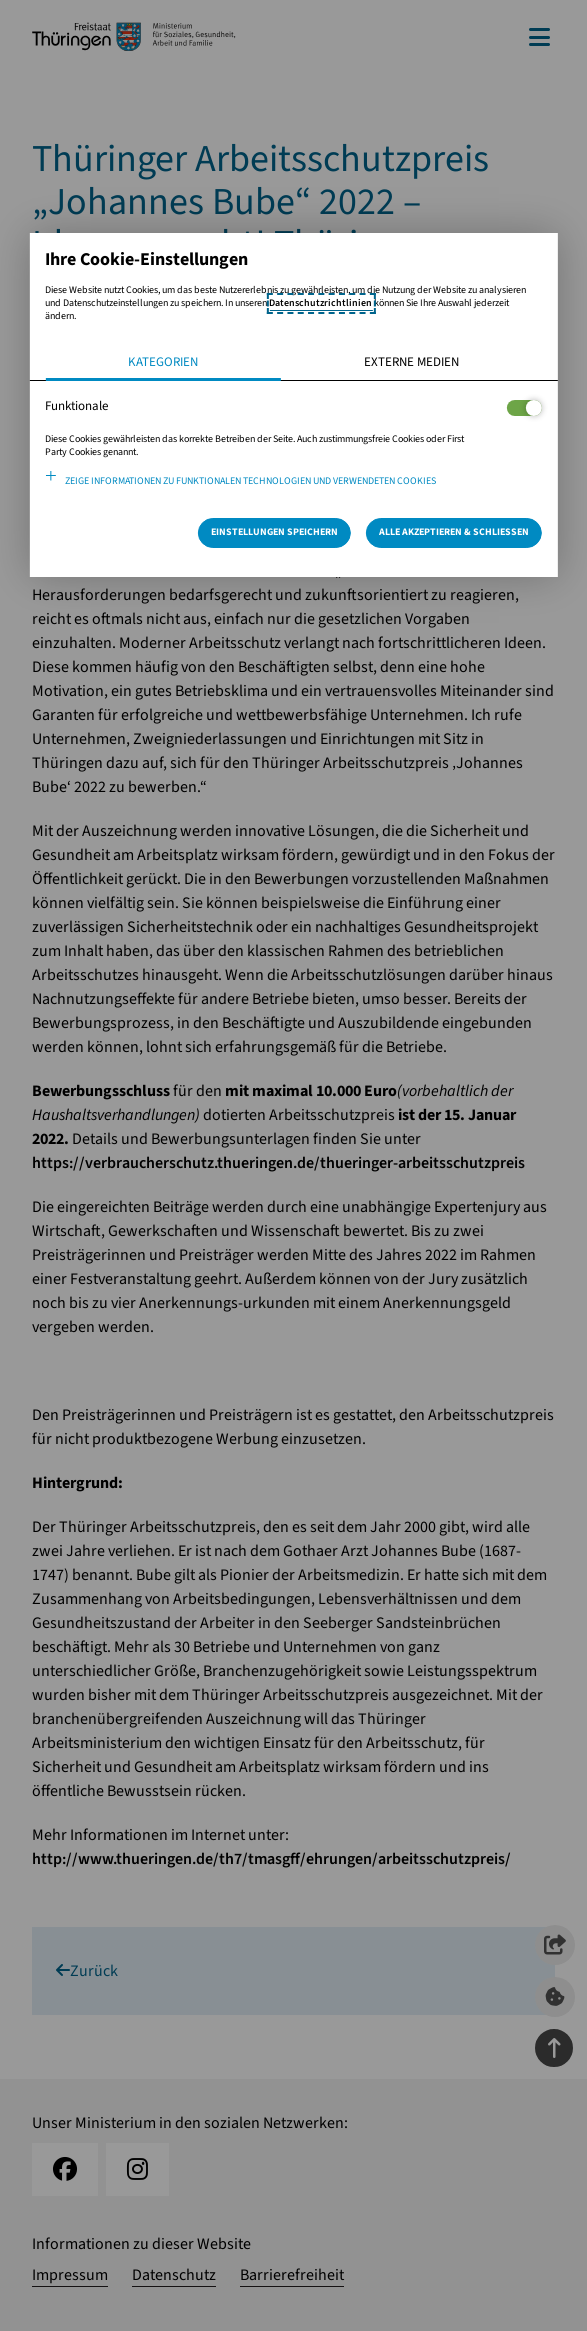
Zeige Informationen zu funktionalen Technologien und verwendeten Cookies (250, 481)
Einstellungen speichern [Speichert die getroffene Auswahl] (274, 532)
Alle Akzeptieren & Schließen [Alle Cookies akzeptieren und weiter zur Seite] (454, 532)
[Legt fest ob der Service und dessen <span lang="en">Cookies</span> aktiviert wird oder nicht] (524, 408)
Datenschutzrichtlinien (320, 303)
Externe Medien (411, 362)
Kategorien (163, 362)
